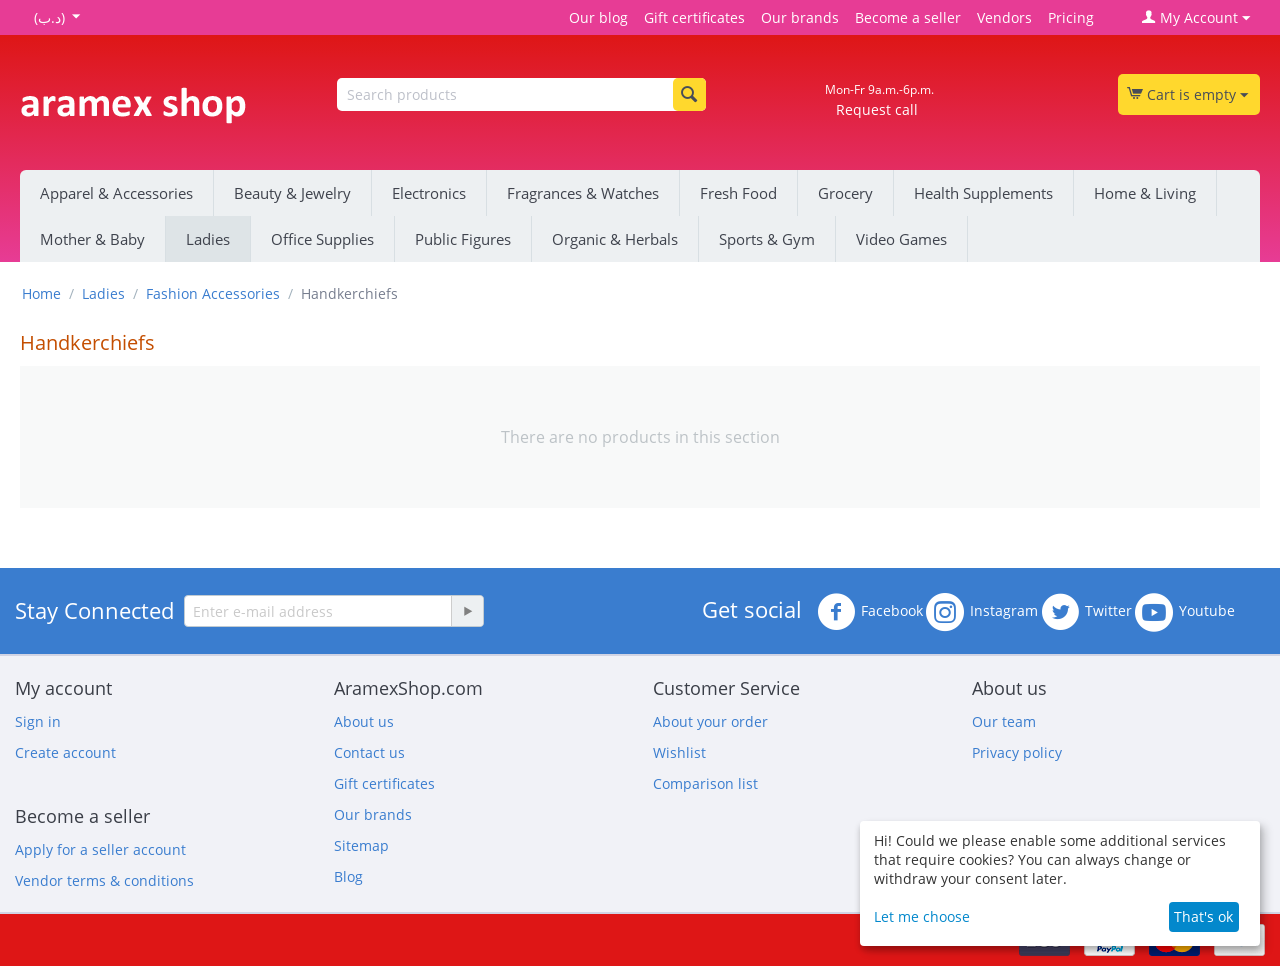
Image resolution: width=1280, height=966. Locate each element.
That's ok (1203, 916)
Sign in (38, 721)
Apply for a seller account (100, 849)
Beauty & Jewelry (292, 193)
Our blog (598, 17)
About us (364, 721)
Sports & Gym (767, 239)
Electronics (429, 193)
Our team (1004, 721)
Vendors (1004, 17)
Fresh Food (738, 193)
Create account (65, 752)
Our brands (800, 17)
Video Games (901, 239)
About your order (710, 721)
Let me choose (922, 916)
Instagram (982, 612)
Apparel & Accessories (116, 193)
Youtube (1185, 612)
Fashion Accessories (213, 293)
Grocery (845, 193)
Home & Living (1145, 193)
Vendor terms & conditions (104, 880)
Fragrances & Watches (583, 193)
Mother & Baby (92, 239)
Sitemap (361, 845)
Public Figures (463, 239)
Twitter (1086, 612)
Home (41, 293)
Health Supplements (983, 193)
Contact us (369, 752)
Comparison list (705, 783)
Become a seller (908, 17)
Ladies (208, 239)
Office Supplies (322, 239)
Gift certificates (694, 17)
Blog (348, 876)
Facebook (870, 612)
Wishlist (679, 752)
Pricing (1071, 17)
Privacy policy (1017, 752)
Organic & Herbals (615, 239)
